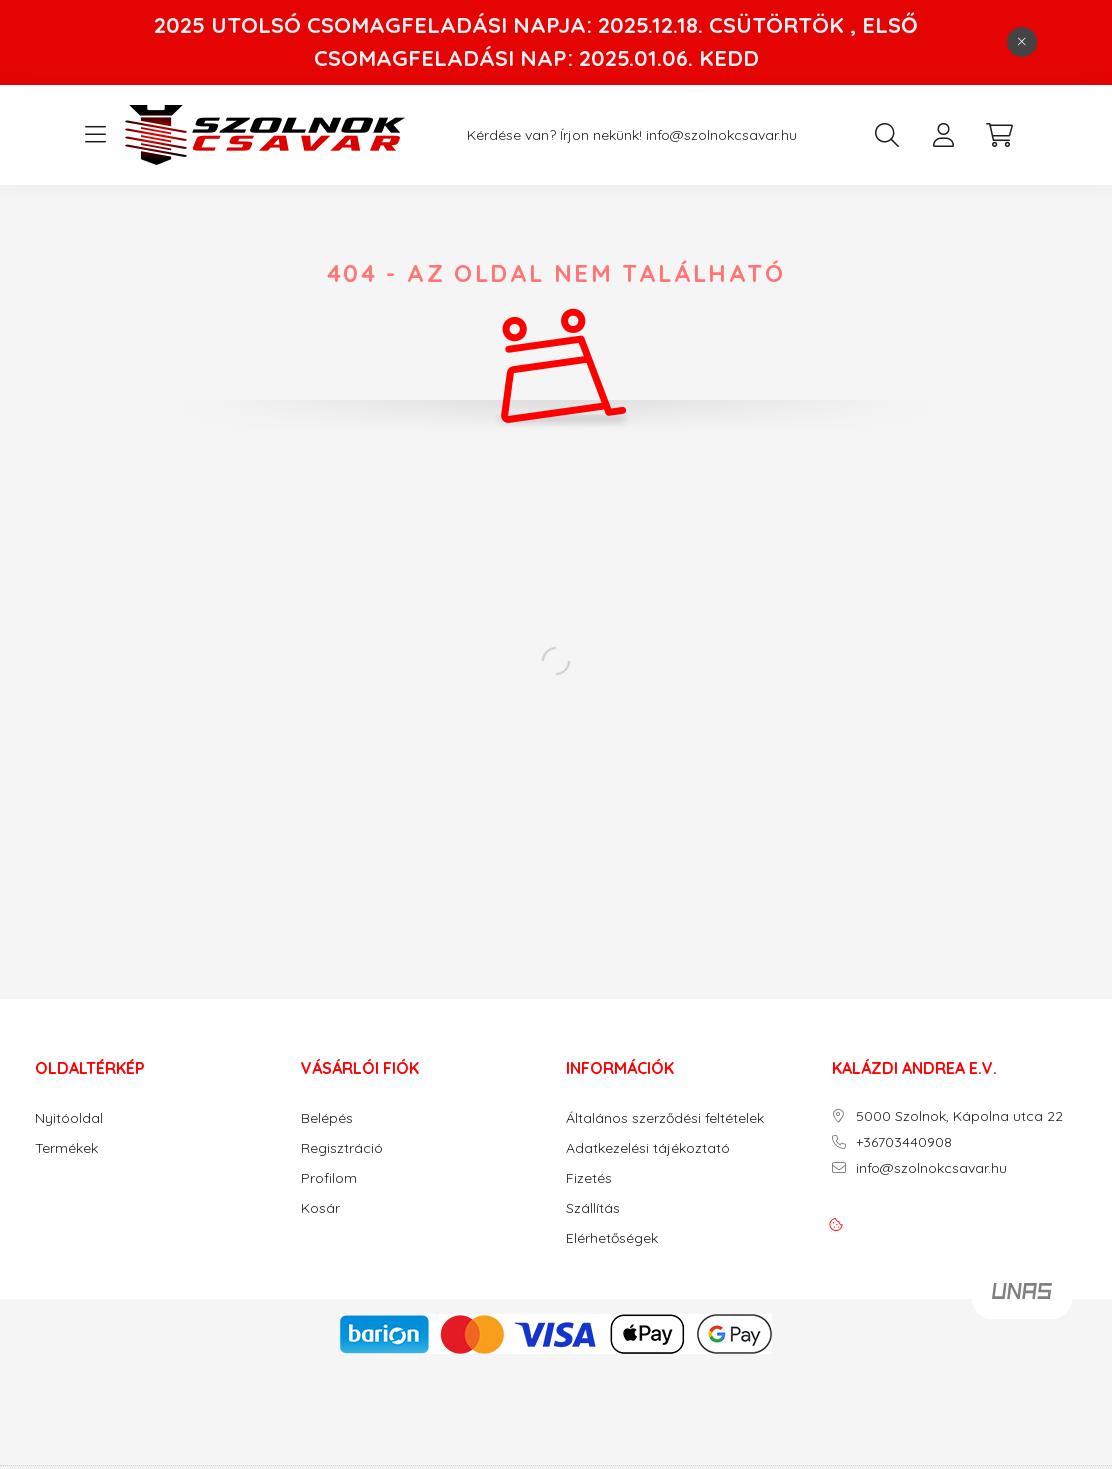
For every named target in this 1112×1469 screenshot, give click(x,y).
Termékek (66, 1148)
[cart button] (999, 135)
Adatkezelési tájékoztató (648, 1148)
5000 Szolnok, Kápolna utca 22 (959, 1116)
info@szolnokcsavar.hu (721, 135)
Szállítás (593, 1208)
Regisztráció (342, 1148)
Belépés (327, 1118)
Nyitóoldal (69, 1118)
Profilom (329, 1178)
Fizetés (589, 1178)
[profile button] (943, 135)
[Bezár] (1022, 42)
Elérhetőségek (612, 1238)
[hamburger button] (95, 135)
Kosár (320, 1208)
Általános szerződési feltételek (665, 1118)
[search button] (887, 135)
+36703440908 (904, 1142)
